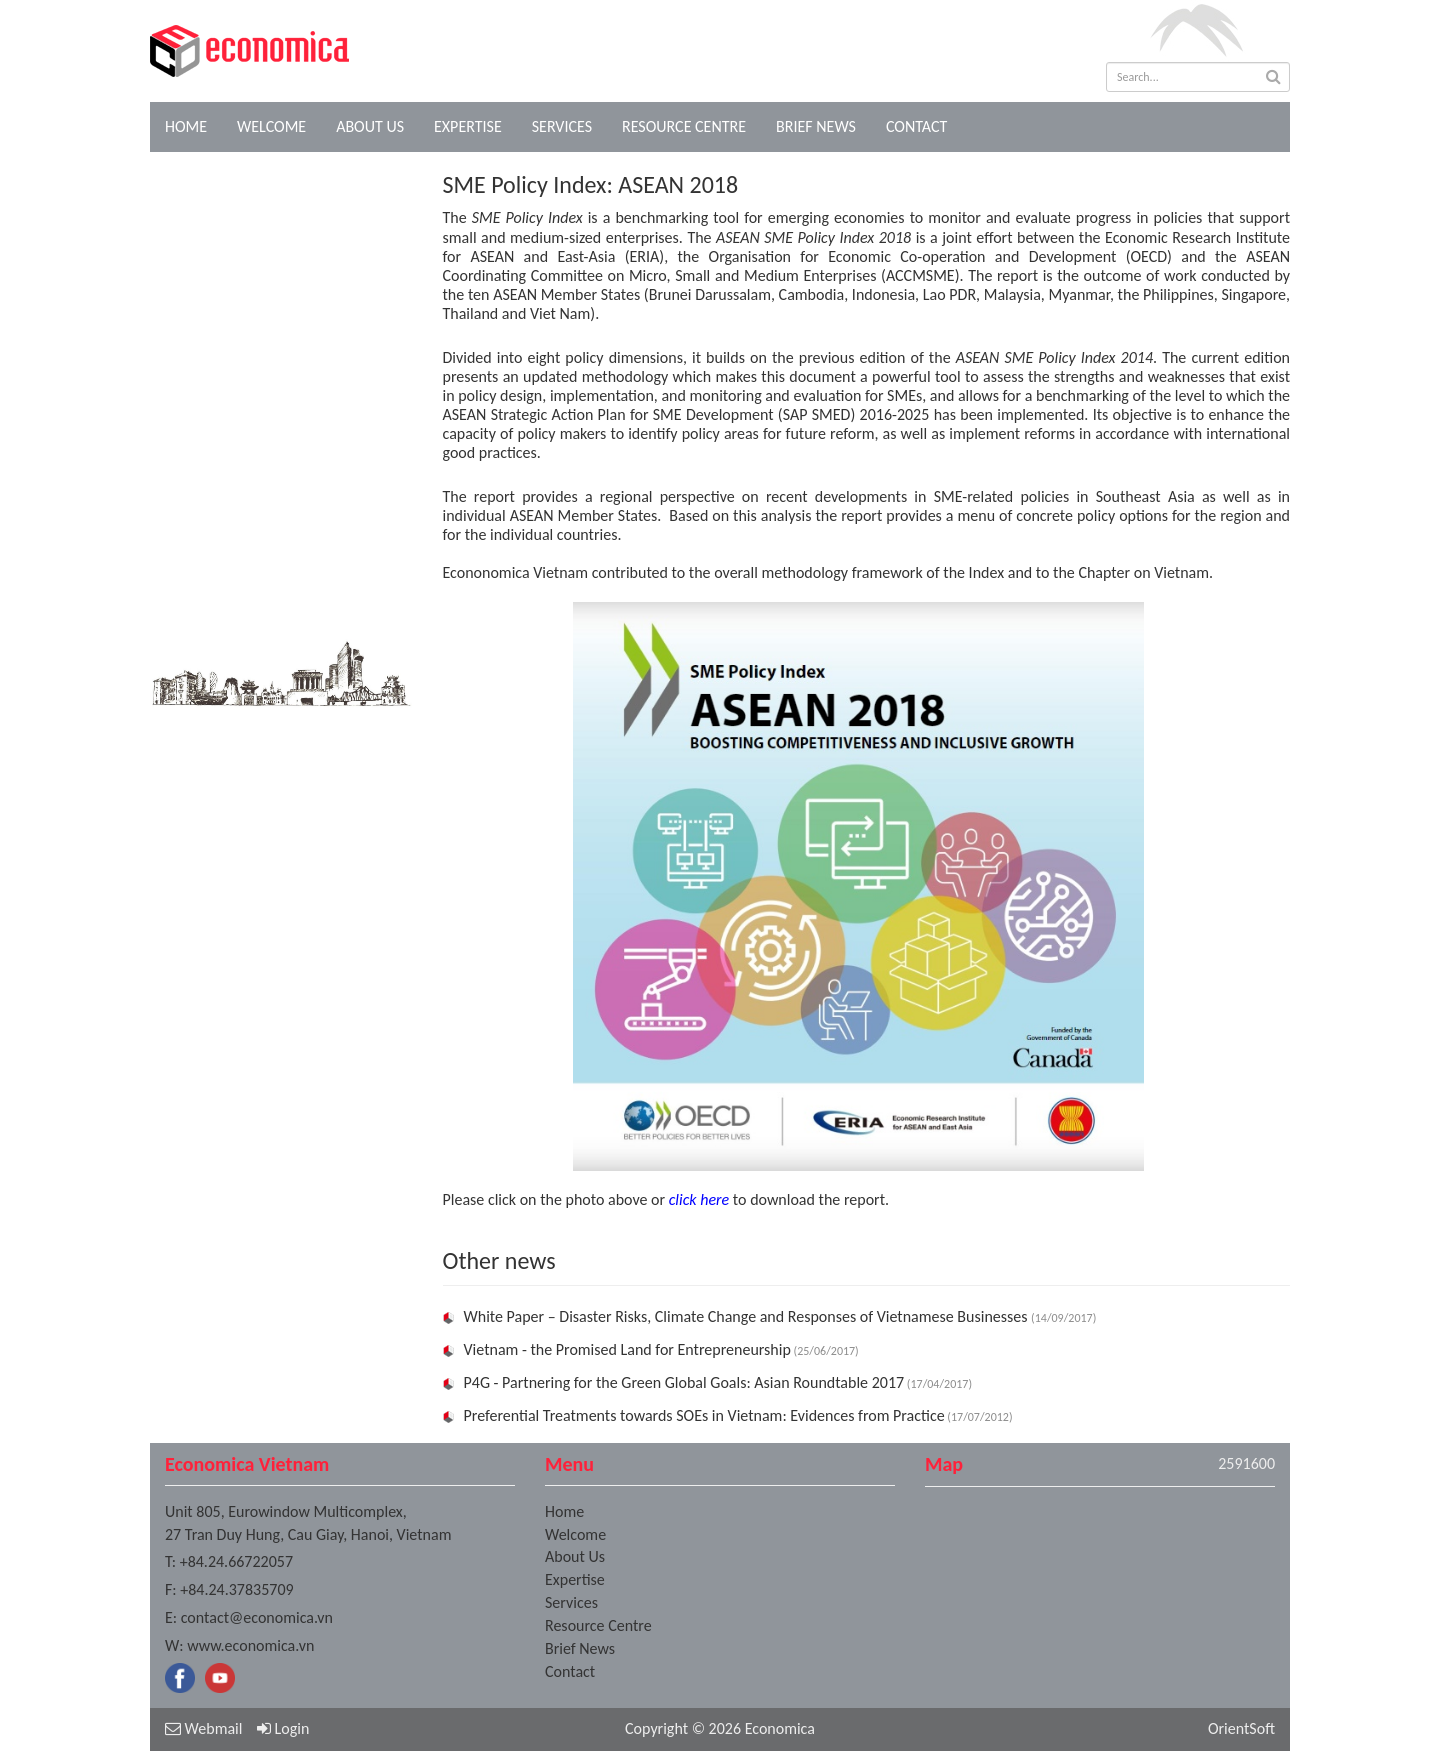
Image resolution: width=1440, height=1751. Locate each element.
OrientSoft (1241, 1728)
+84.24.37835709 (236, 1589)
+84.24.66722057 (236, 1561)
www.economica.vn (250, 1645)
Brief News (816, 126)
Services (562, 126)
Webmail (203, 1728)
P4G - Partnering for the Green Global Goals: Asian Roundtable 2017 (684, 1382)
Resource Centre (684, 126)
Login (283, 1728)
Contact (916, 126)
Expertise (468, 126)
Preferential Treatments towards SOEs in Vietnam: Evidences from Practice (704, 1415)
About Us (370, 126)
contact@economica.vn (257, 1617)
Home (186, 126)
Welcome (271, 126)
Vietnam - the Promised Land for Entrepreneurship (627, 1349)
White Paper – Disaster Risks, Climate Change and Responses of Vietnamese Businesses (748, 1316)
